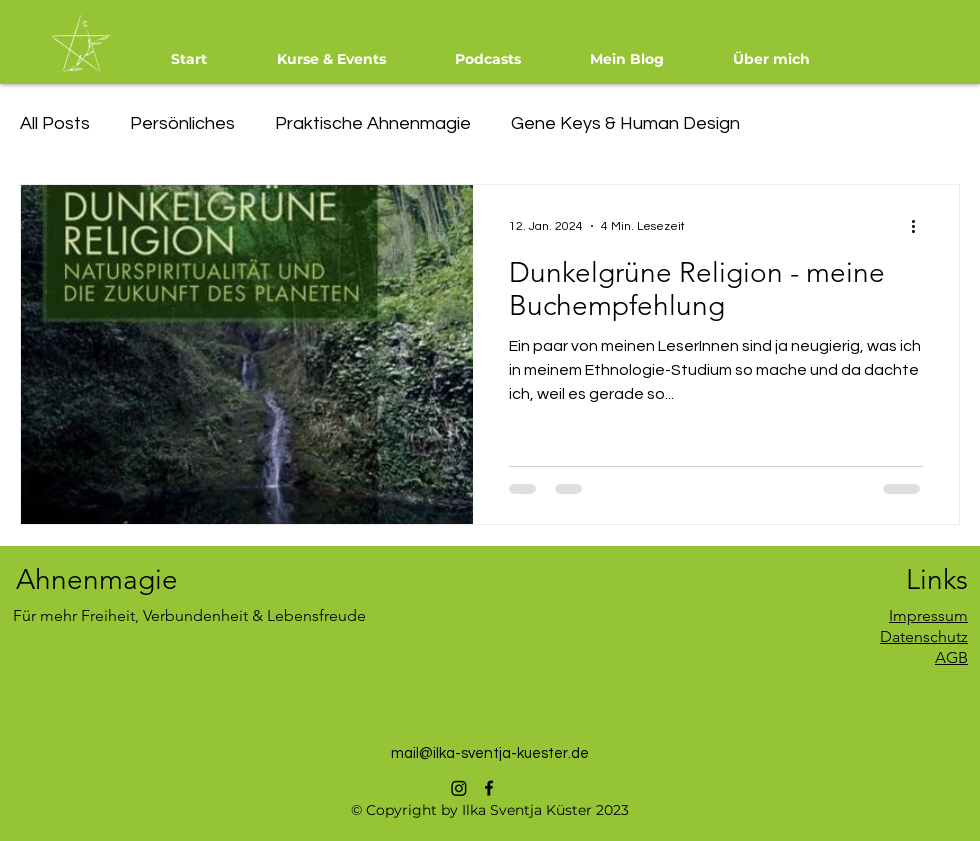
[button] (331, 59)
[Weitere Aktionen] (920, 226)
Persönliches (182, 123)
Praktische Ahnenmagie (373, 123)
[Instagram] (459, 788)
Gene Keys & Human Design (625, 123)
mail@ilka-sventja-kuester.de (490, 753)
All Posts (55, 123)
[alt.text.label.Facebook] (489, 788)
